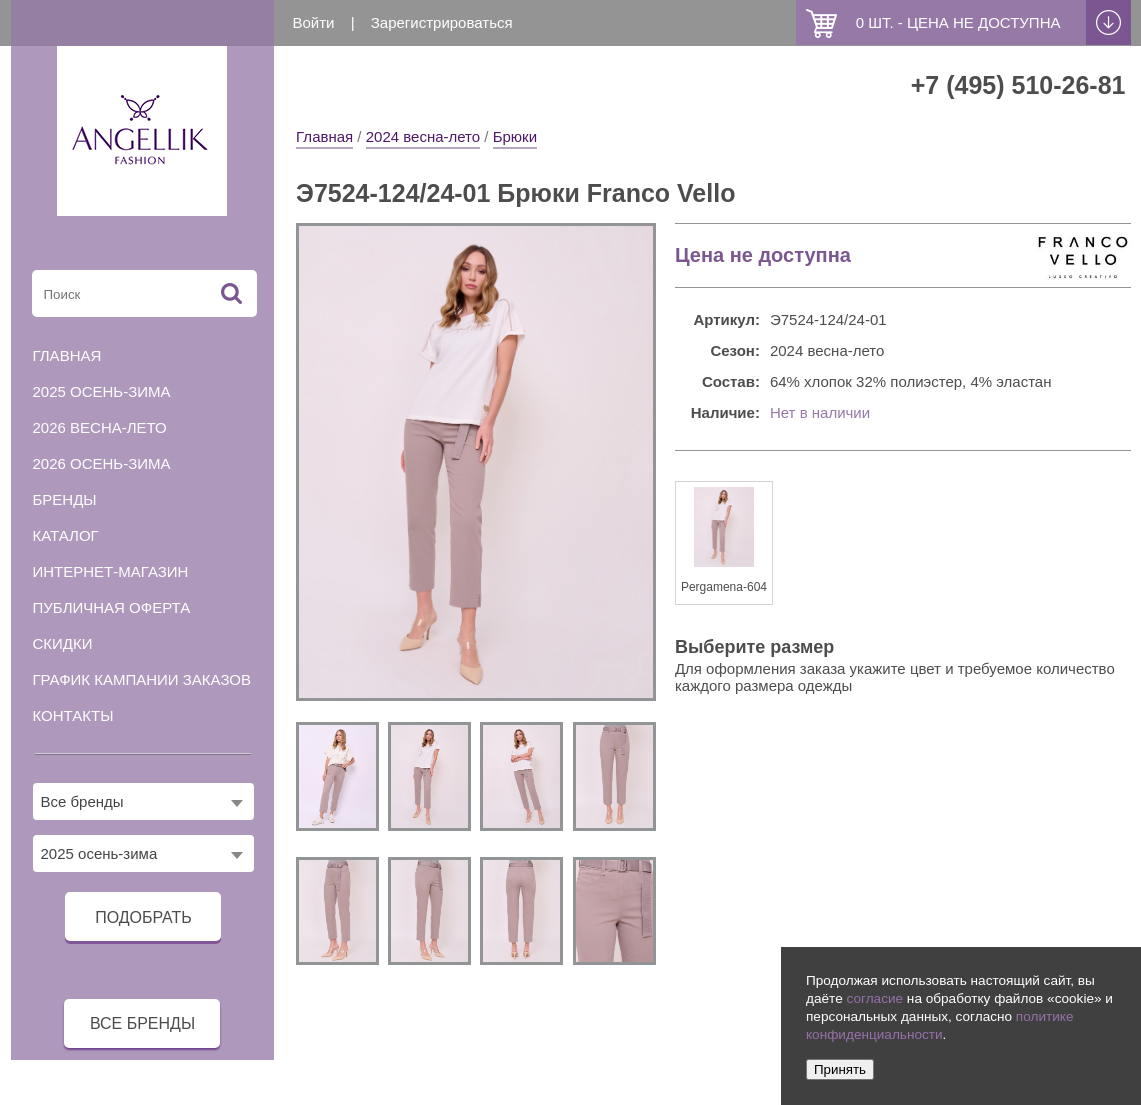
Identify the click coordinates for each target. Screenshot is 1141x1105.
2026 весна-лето (100, 427)
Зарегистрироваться (442, 22)
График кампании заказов (142, 679)
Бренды (65, 499)
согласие (874, 998)
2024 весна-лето (423, 136)
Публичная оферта (112, 607)
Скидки (63, 643)
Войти (314, 22)
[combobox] (144, 801)
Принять (840, 1069)
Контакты (73, 715)
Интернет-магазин (111, 571)
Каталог (66, 535)
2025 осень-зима (102, 391)
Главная (324, 136)
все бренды (142, 1023)
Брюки (515, 136)
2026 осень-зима (102, 463)
